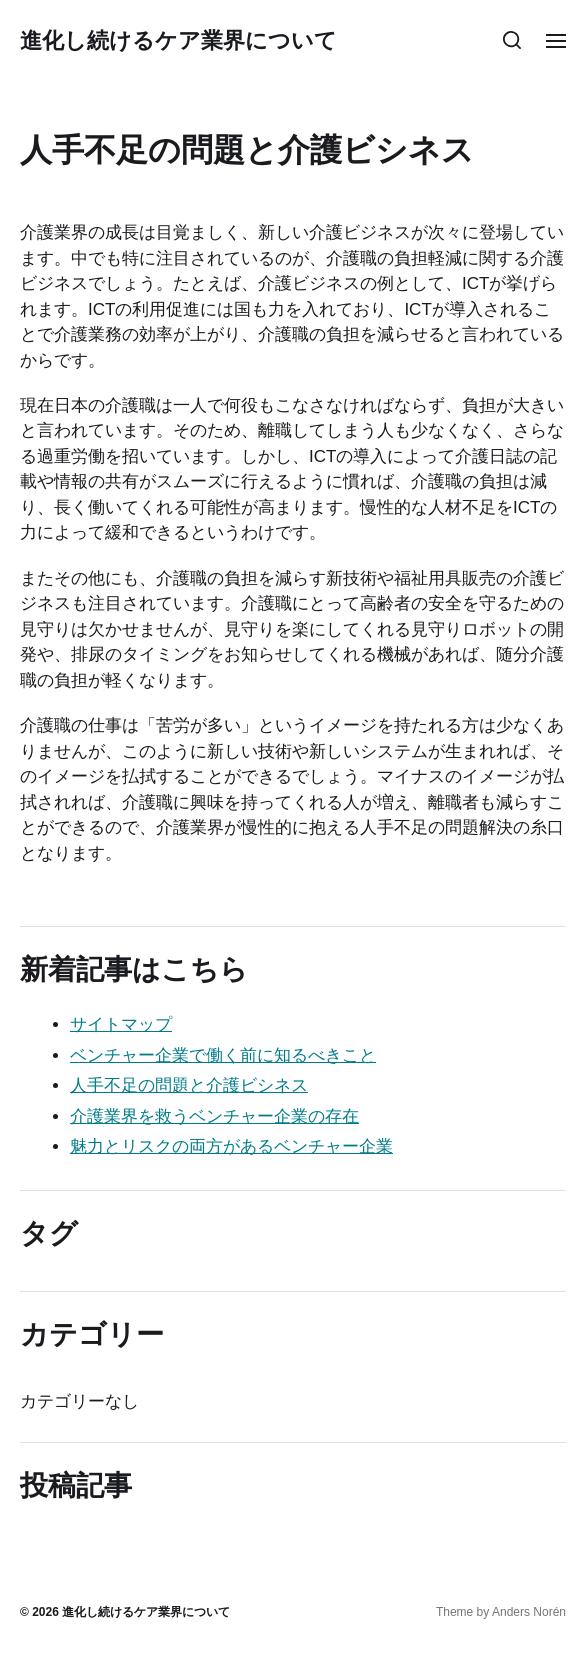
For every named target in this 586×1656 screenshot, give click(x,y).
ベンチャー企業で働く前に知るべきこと (223, 1055)
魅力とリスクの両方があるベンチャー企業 (231, 1146)
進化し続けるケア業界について (178, 40)
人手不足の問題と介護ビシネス (189, 1085)
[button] (512, 40)
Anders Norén (529, 1612)
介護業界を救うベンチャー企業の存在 (214, 1116)
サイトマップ (121, 1024)
